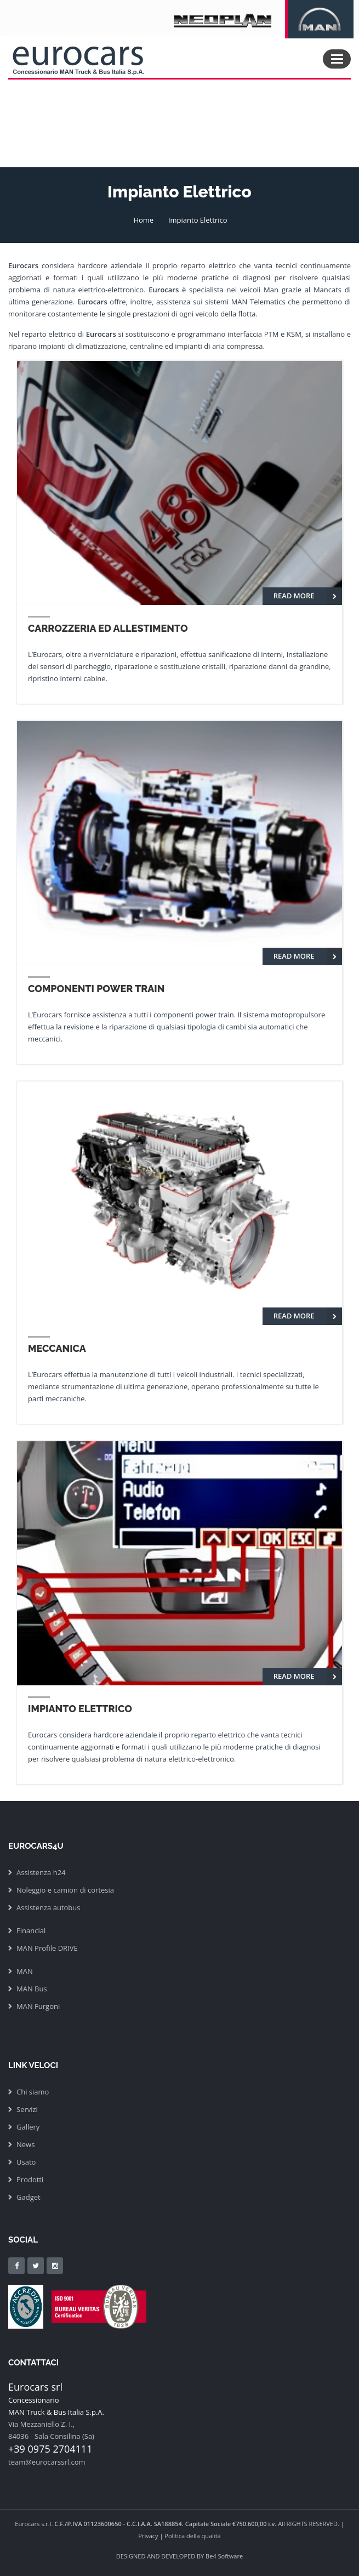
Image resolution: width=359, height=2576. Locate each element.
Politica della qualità (192, 2536)
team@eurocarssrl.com (47, 2462)
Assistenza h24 (41, 1872)
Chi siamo (32, 2092)
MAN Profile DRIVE (47, 1948)
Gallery (27, 2127)
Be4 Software (224, 2556)
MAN (24, 1971)
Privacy (148, 2536)
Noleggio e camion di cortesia (65, 1890)
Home (143, 220)
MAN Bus (31, 1989)
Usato (26, 2162)
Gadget (28, 2197)
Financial (30, 1930)
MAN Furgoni (38, 2006)
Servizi (27, 2109)
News (25, 2144)
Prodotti (29, 2179)
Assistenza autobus (48, 1907)
